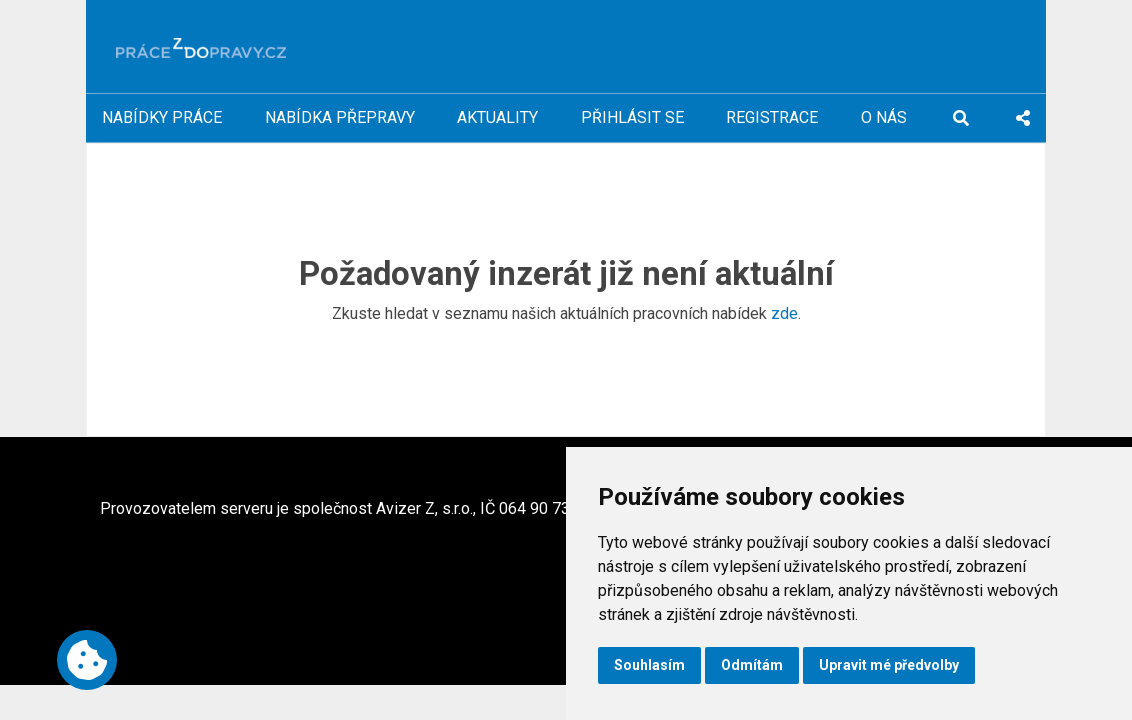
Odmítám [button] (752, 665)
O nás (884, 117)
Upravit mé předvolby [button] (889, 665)
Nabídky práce (162, 117)
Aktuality (497, 117)
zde (784, 313)
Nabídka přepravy (340, 117)
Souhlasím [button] (649, 665)
